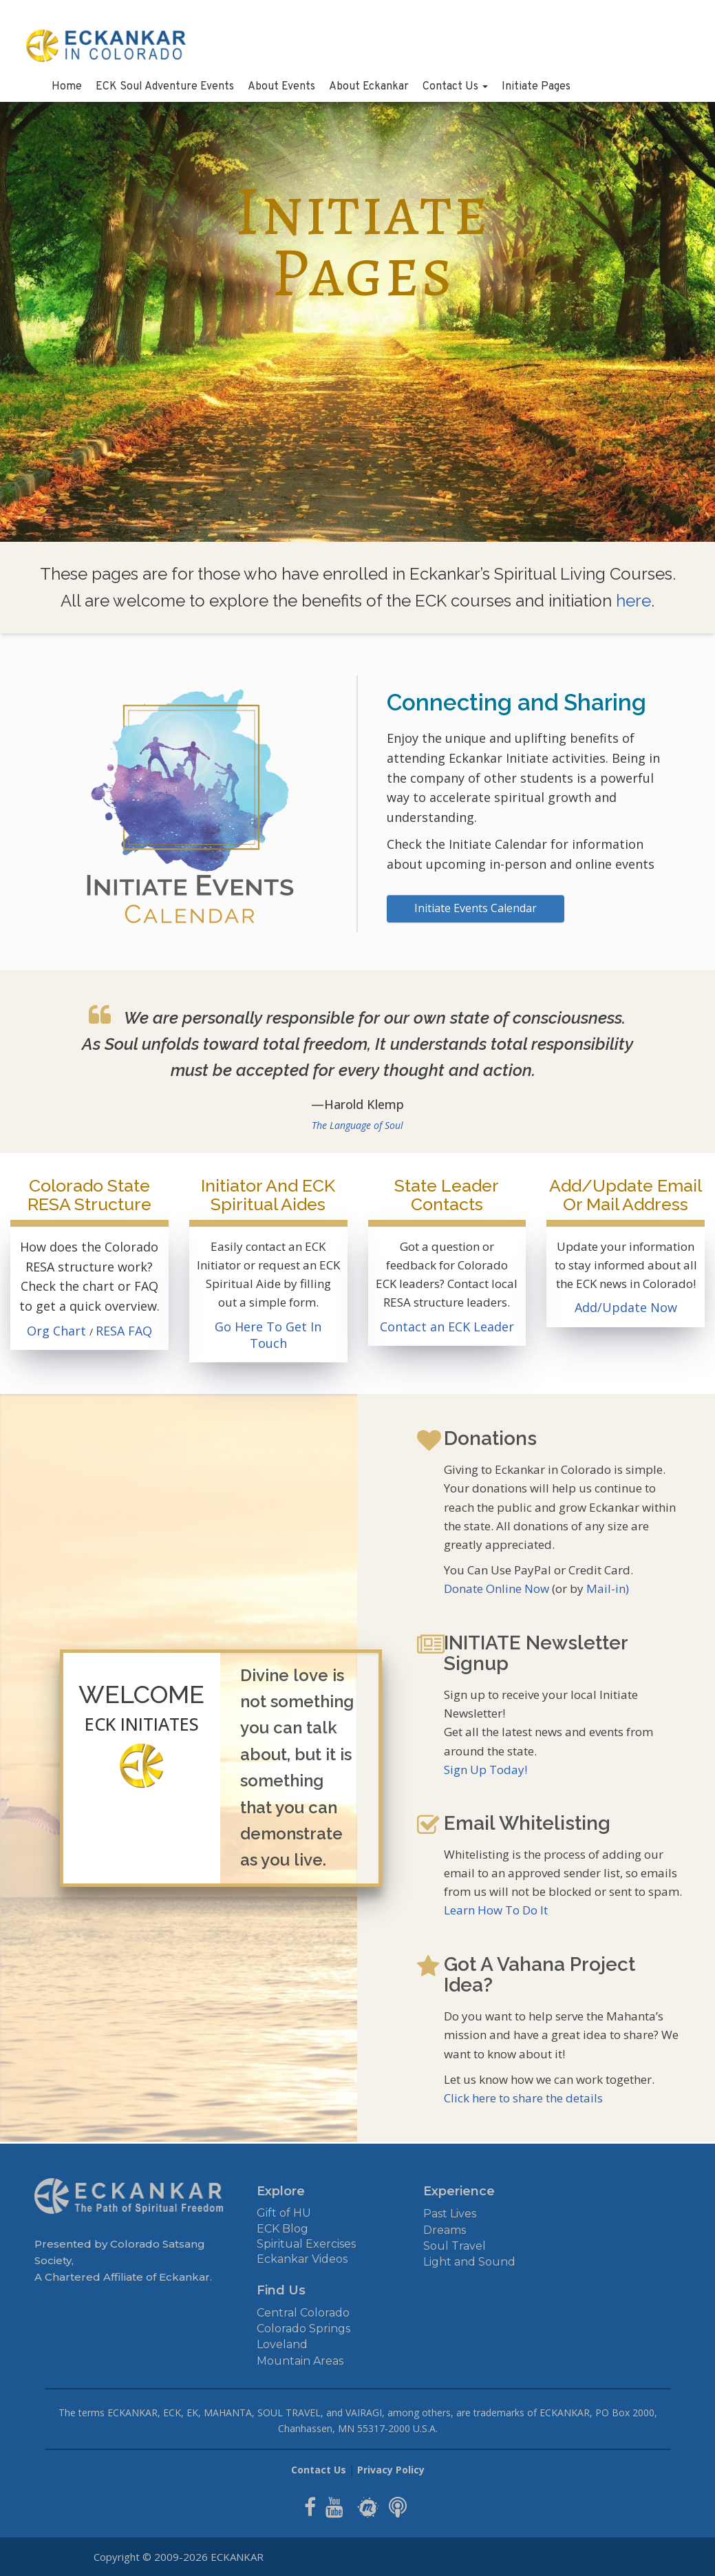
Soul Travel (454, 2245)
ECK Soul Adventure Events (165, 87)
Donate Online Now (496, 1588)
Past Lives (449, 2213)
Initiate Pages (536, 87)
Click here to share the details (523, 2098)
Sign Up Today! (485, 1769)
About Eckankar (369, 87)
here (633, 601)
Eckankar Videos (302, 2259)
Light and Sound (469, 2261)
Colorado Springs (303, 2328)
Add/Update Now (626, 1307)
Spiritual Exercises (306, 2243)
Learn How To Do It (496, 1910)
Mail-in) (607, 1588)
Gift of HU (284, 2212)
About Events (281, 87)
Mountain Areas (300, 2360)
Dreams (444, 2230)
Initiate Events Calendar (475, 908)
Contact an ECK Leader (447, 1326)
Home (67, 87)
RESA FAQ (124, 1330)
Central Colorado (303, 2312)
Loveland (282, 2344)
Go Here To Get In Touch (268, 1334)
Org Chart (58, 1330)
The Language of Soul (357, 1125)
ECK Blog (282, 2228)
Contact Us (455, 87)
